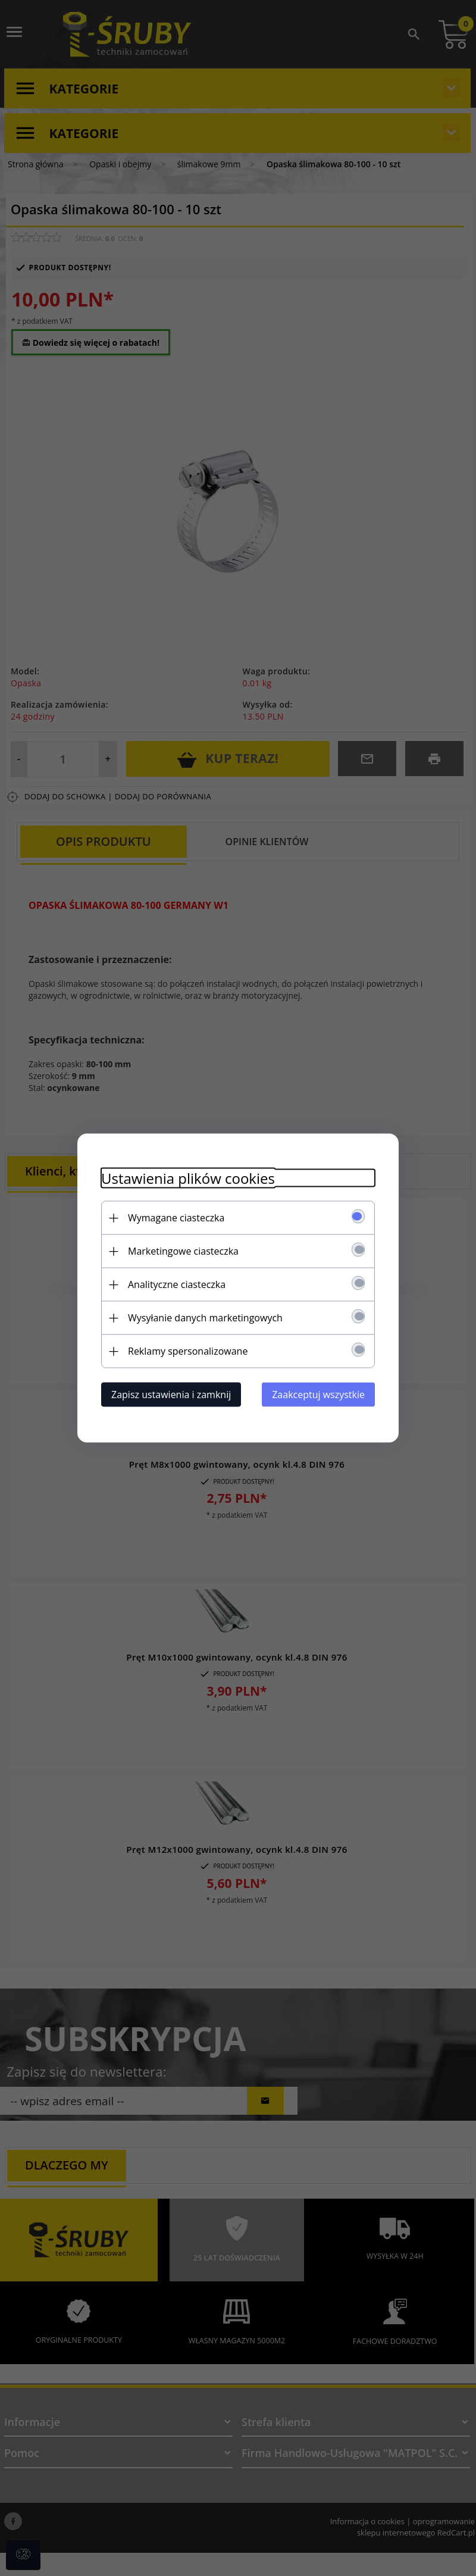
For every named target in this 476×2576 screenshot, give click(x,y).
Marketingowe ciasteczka (183, 1251)
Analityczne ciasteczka (177, 1284)
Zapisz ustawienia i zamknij (171, 1394)
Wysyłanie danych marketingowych (205, 1317)
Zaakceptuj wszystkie (318, 1394)
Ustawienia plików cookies (188, 1178)
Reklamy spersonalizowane (188, 1351)
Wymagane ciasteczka (176, 1217)
